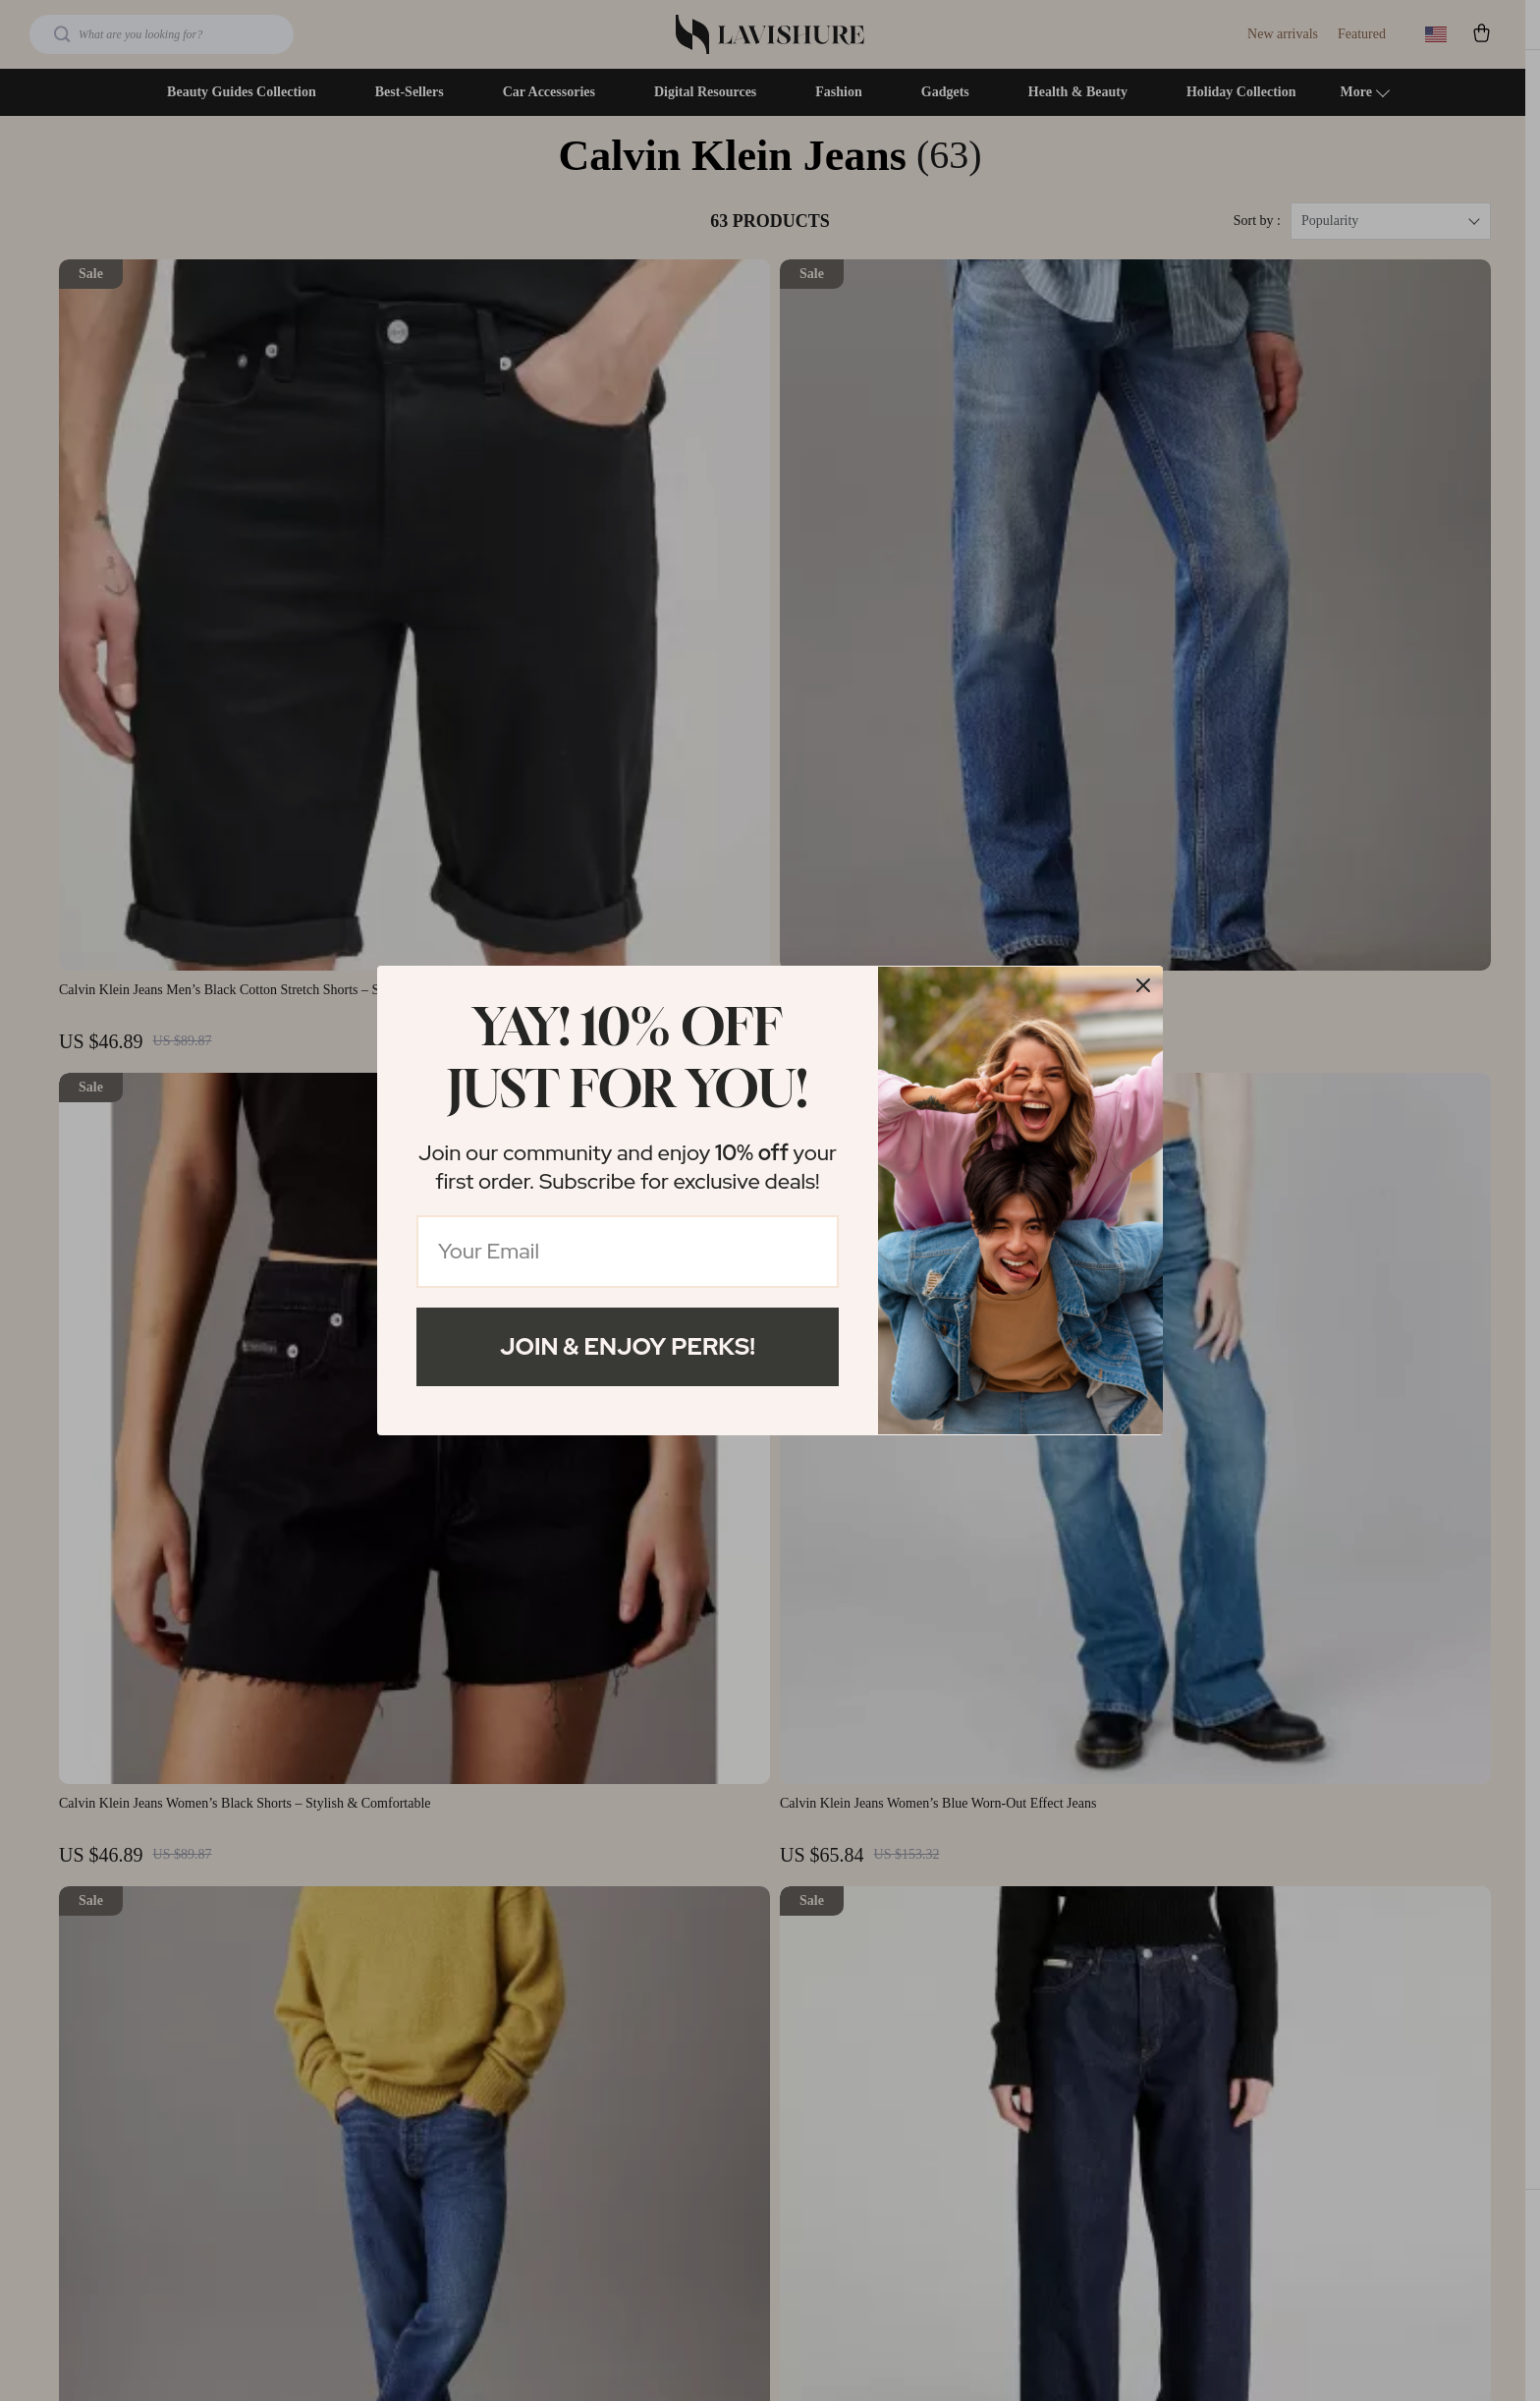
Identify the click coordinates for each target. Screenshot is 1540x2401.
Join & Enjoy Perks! (627, 1346)
